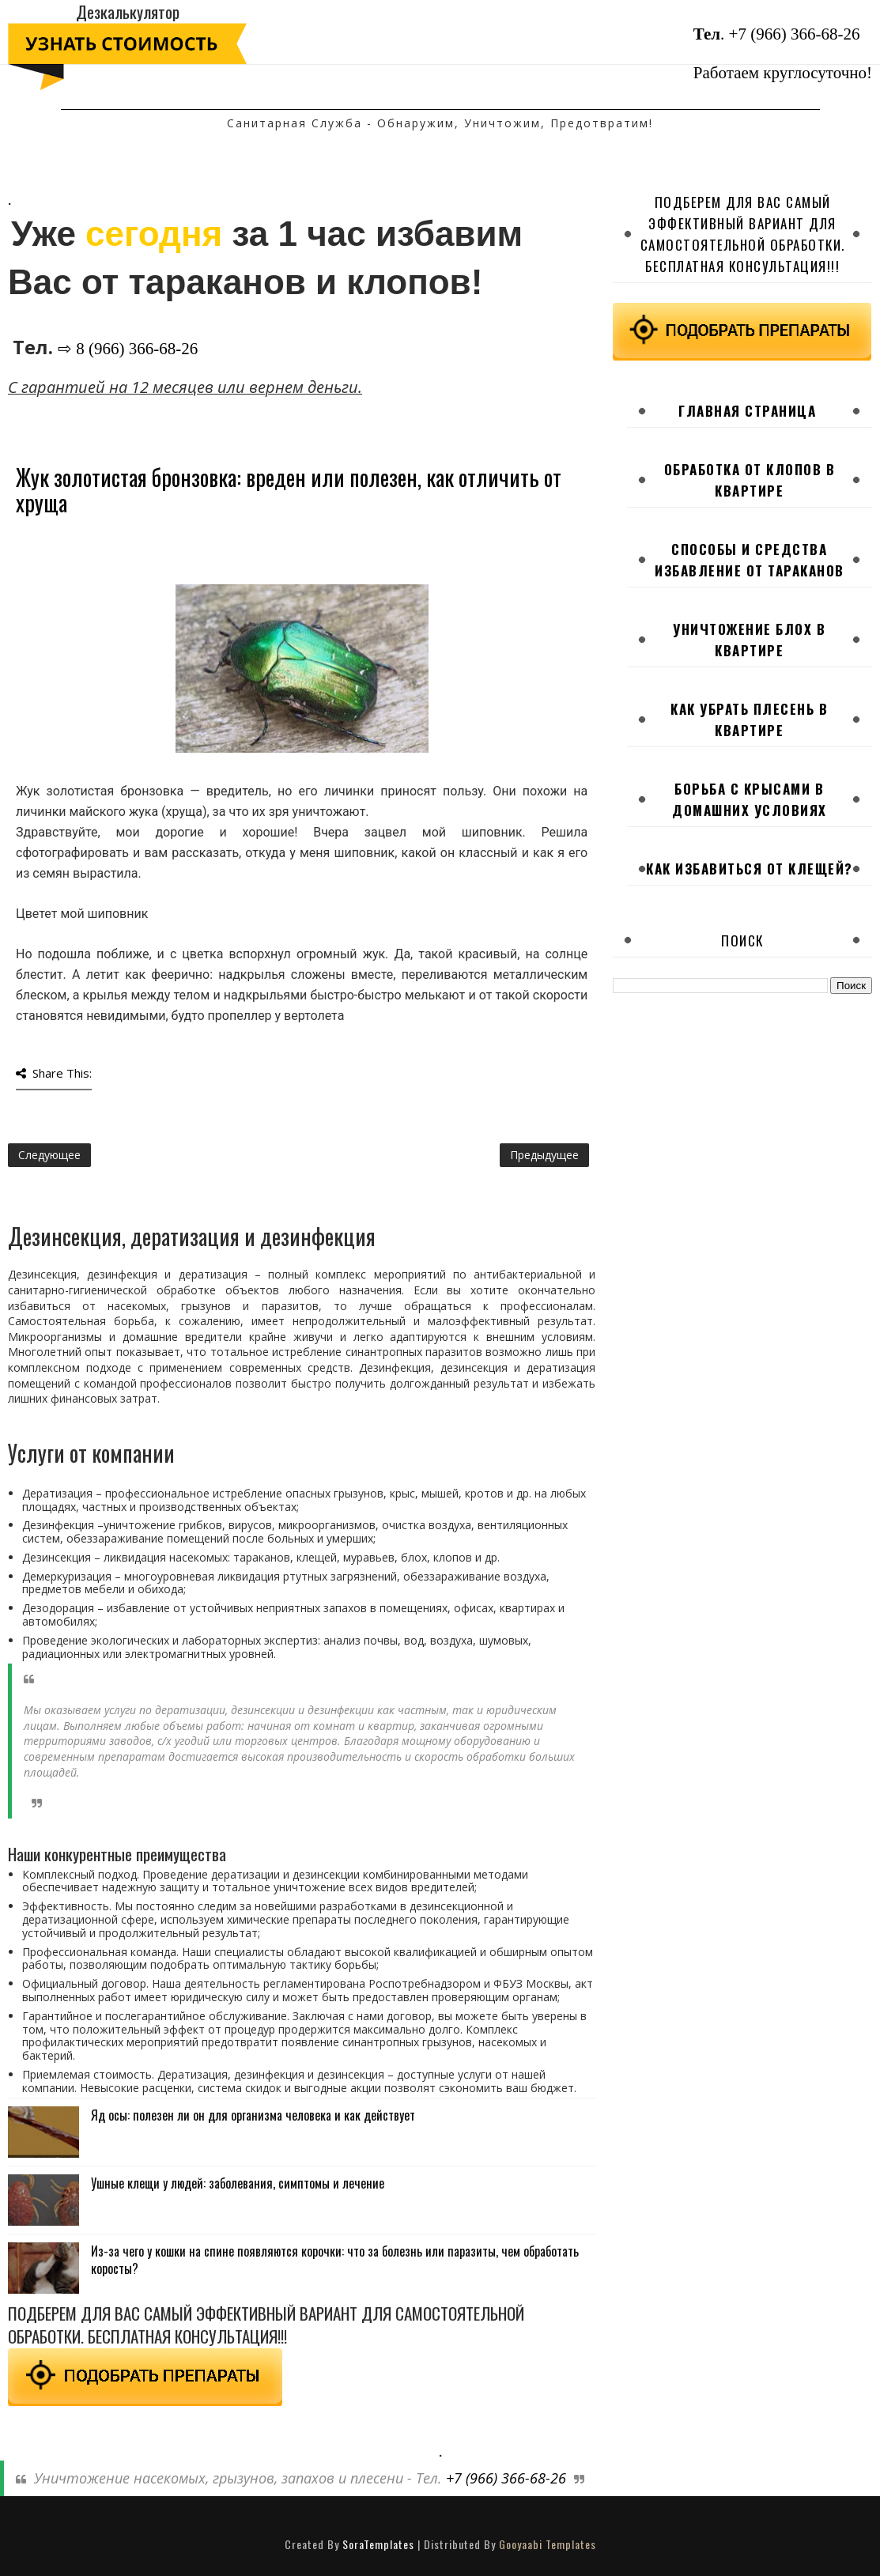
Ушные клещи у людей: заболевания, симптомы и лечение (237, 2183)
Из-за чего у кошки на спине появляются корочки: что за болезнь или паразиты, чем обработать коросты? (335, 2260)
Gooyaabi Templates (547, 2544)
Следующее (49, 1154)
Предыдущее (544, 1154)
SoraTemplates (378, 2544)
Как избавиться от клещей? (749, 868)
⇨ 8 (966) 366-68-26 (128, 348)
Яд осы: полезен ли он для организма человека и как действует (253, 2115)
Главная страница (747, 411)
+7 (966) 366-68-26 (794, 34)
